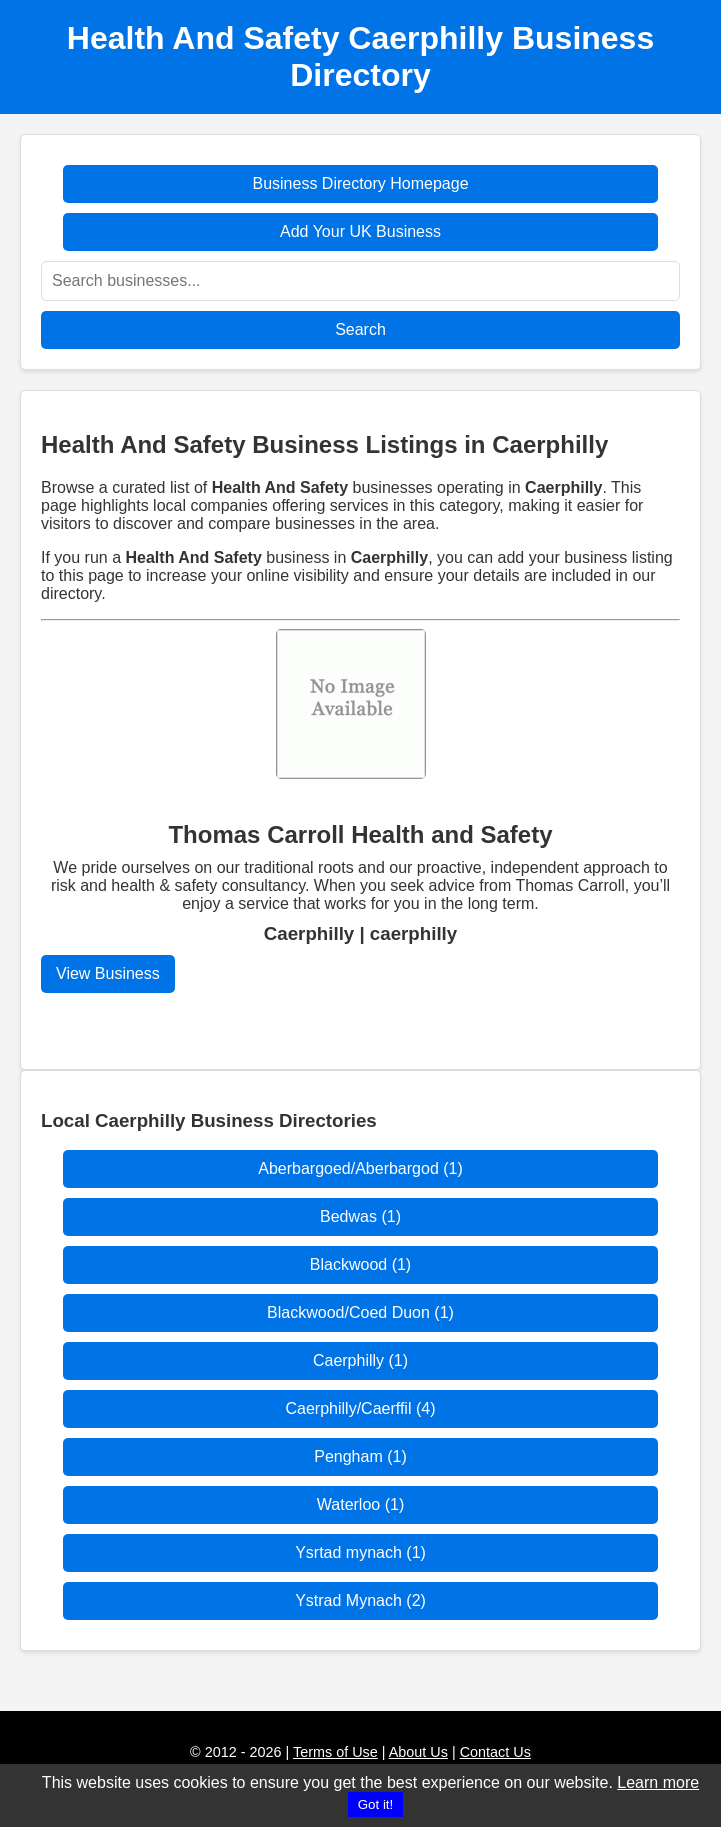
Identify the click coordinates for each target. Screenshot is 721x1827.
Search (360, 329)
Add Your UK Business (360, 231)
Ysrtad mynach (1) (360, 1552)
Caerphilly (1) (360, 1360)
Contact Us (495, 1752)
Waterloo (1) (360, 1504)
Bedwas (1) (360, 1216)
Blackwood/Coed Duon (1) (360, 1312)
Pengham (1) (360, 1456)
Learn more (658, 1782)
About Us (418, 1752)
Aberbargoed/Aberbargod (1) (360, 1168)
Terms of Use (335, 1752)
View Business (108, 973)
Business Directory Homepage (360, 183)
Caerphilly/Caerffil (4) (361, 1408)
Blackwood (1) (360, 1264)
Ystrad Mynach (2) (360, 1600)
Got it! (376, 1804)
